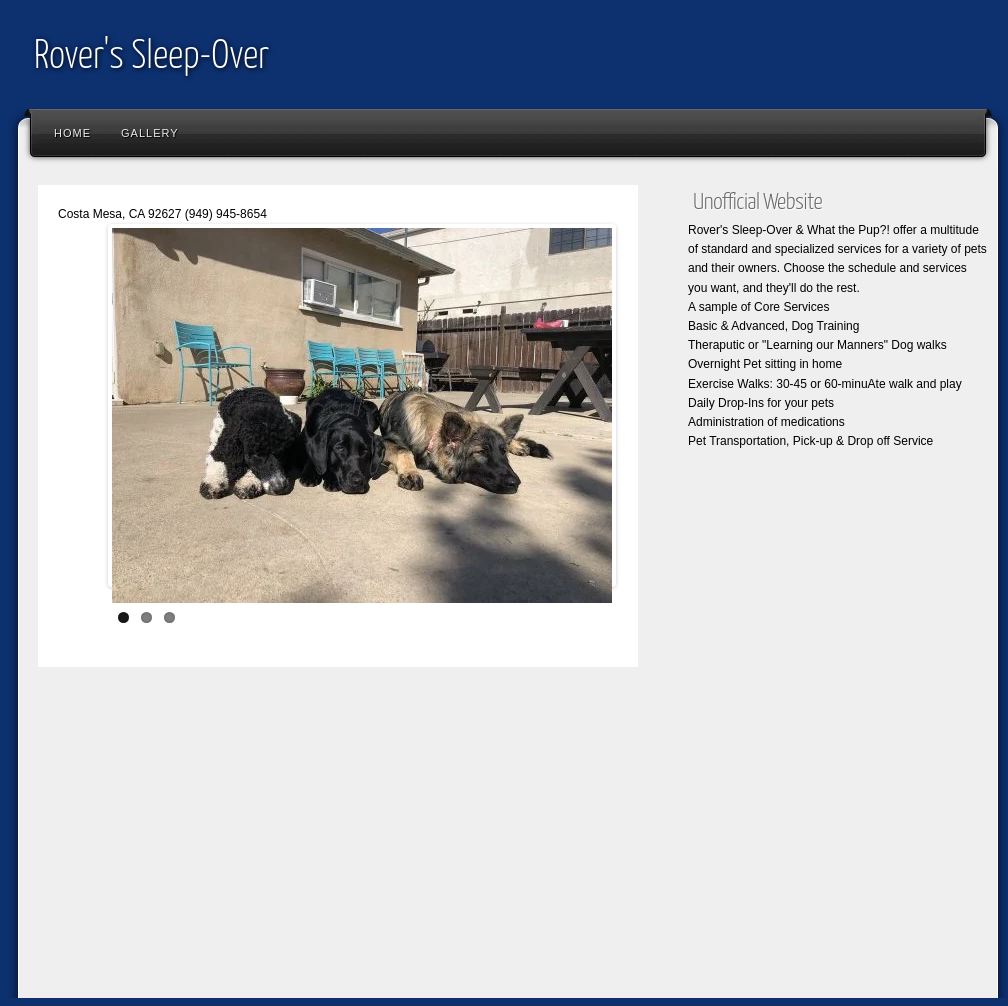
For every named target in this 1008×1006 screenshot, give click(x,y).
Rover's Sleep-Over (151, 57)
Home (72, 133)
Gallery (150, 133)
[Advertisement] (337, 847)
